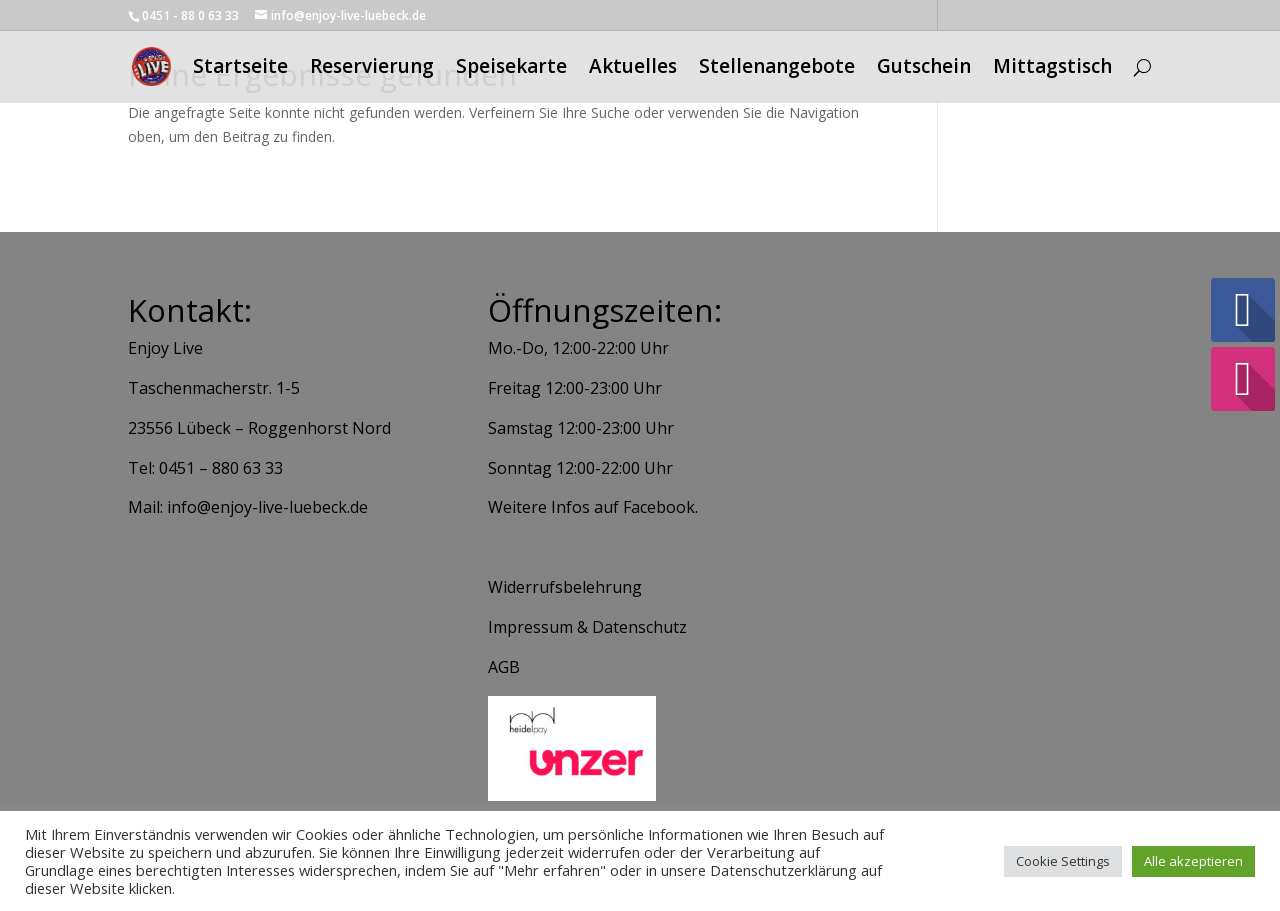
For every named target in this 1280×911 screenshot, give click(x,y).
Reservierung (372, 70)
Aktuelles (633, 70)
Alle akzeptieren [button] (1193, 861)
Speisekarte (511, 70)
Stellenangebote (777, 70)
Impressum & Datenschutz (587, 627)
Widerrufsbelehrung (565, 587)
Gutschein (924, 70)
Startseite (240, 70)
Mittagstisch (1052, 70)
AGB (504, 667)
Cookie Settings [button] (1063, 861)
